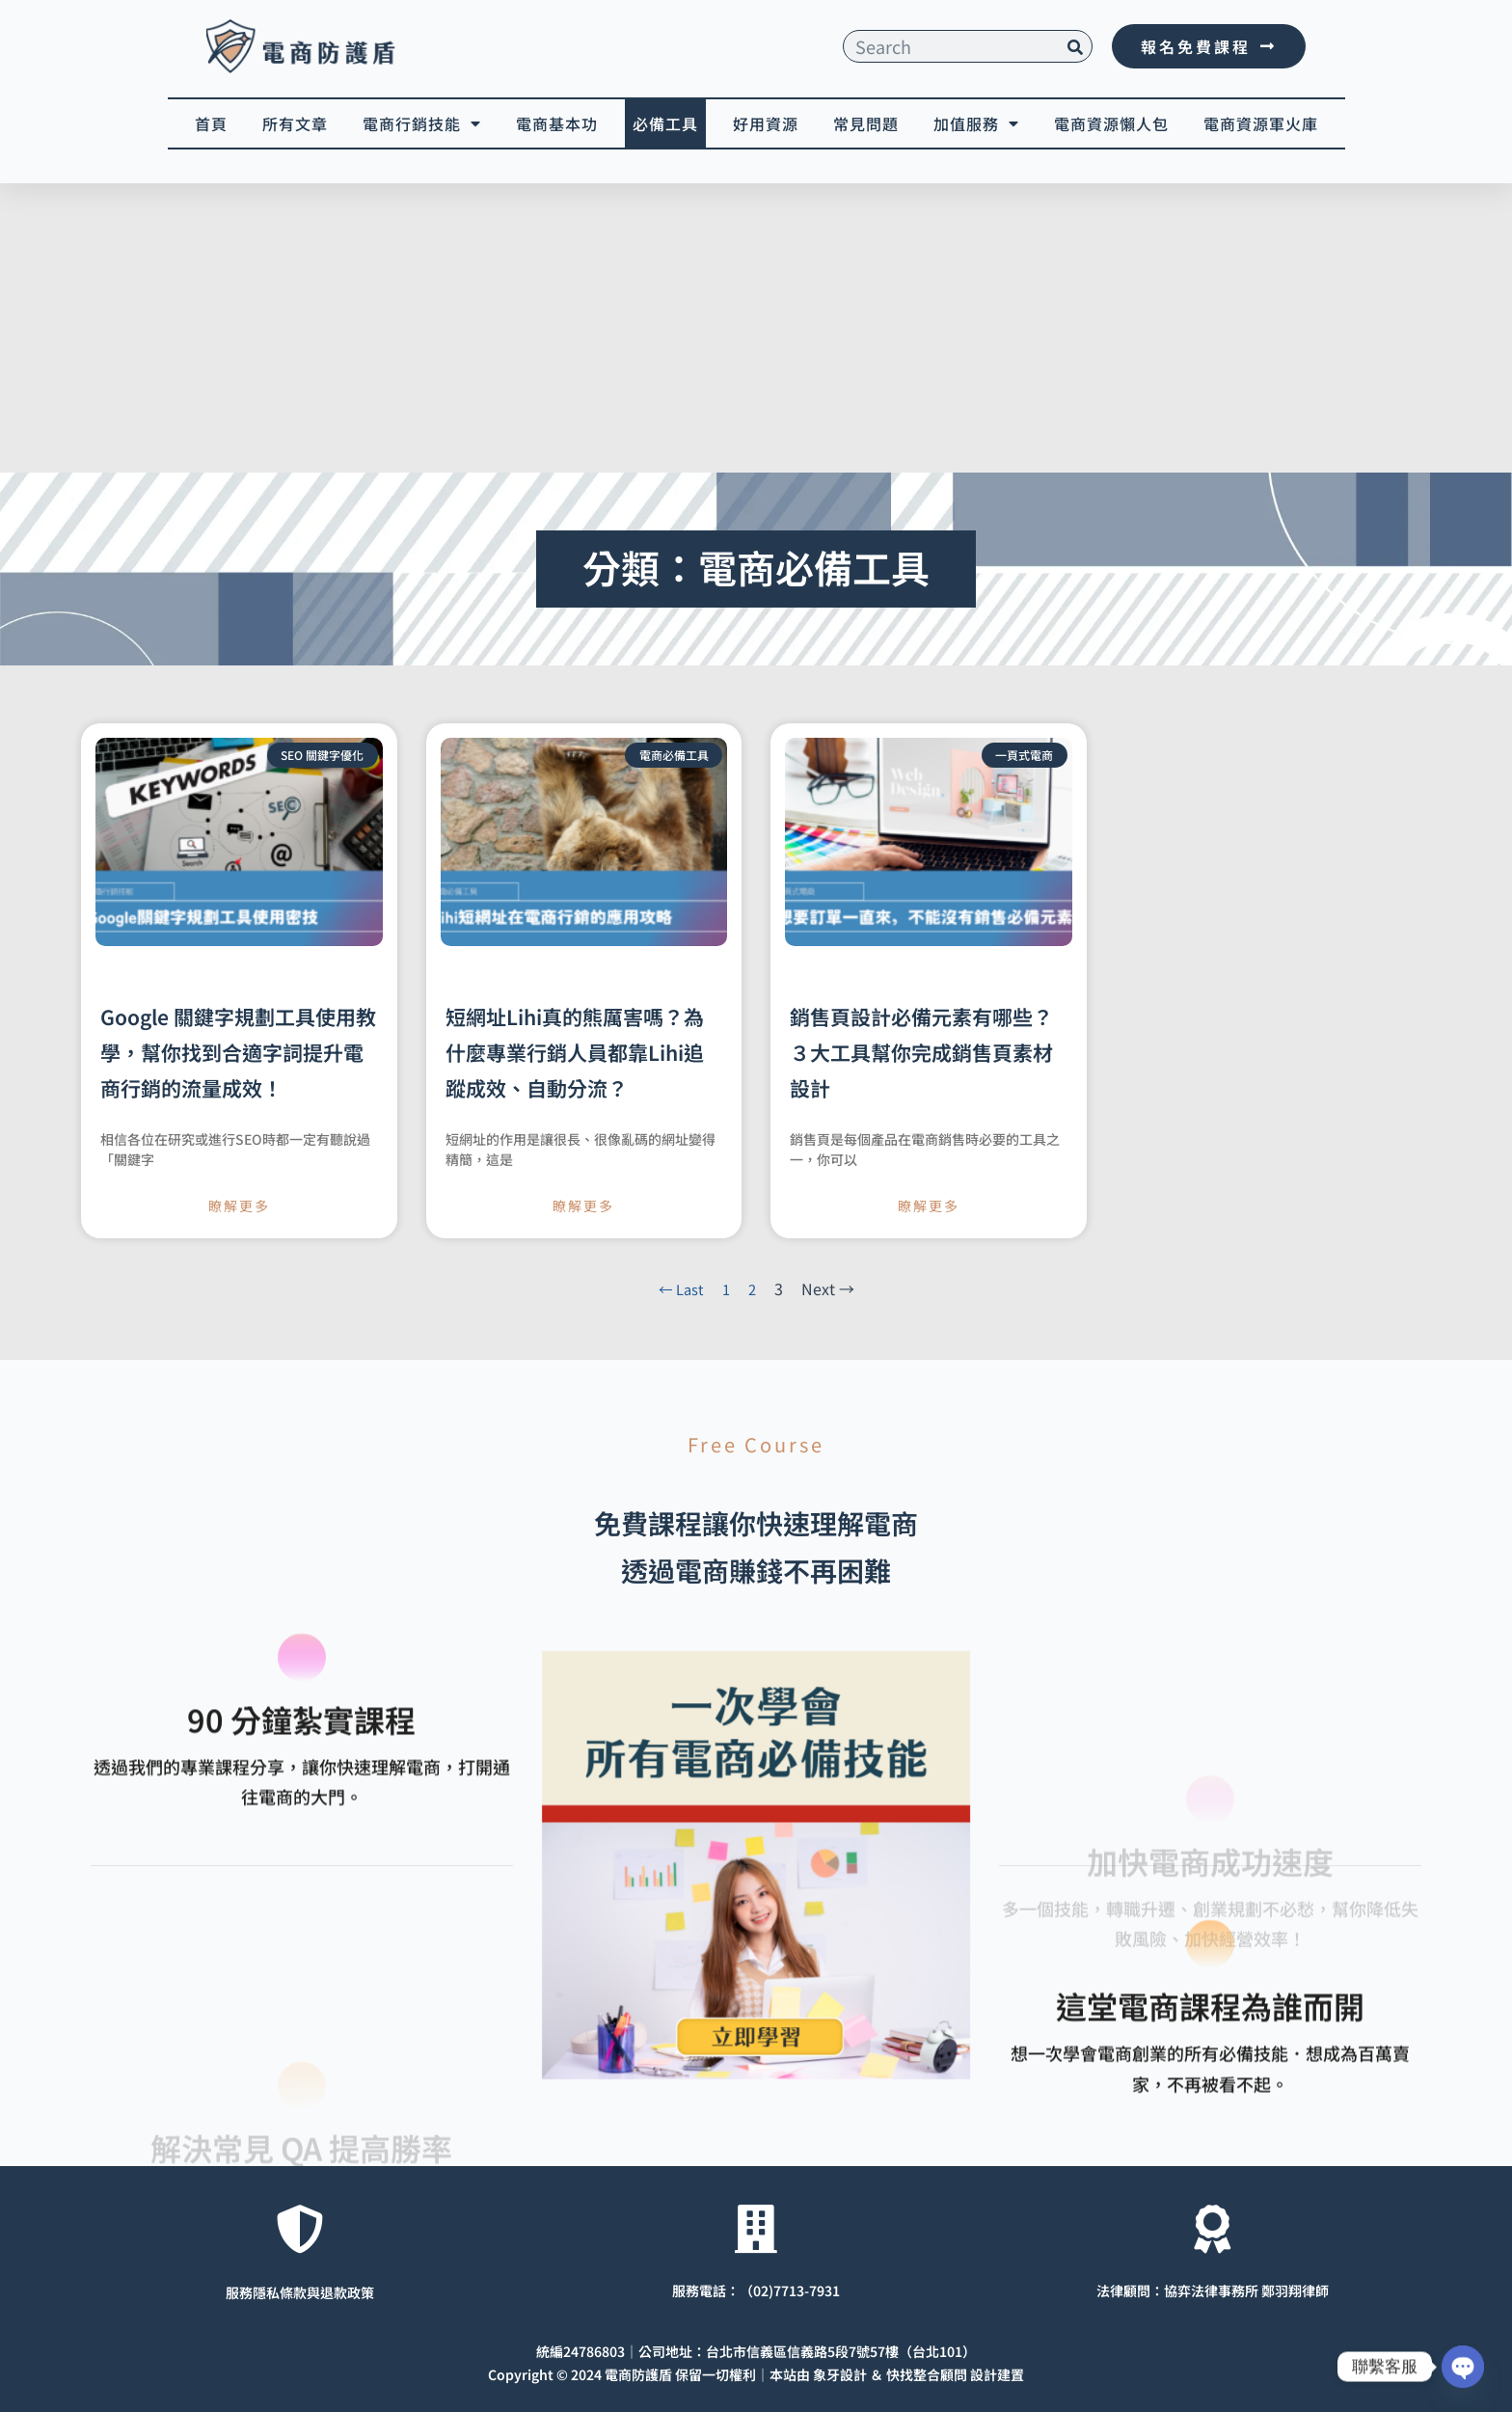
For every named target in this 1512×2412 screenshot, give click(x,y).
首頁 (211, 123)
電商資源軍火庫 (1260, 123)
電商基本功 (557, 123)
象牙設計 (840, 2371)
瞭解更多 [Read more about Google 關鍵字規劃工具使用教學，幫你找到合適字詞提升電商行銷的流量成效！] (239, 1205)
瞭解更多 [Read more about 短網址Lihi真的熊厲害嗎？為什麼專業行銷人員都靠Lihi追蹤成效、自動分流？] (583, 1205)
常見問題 (866, 123)
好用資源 (765, 123)
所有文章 (295, 123)
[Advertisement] (756, 328)
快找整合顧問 (926, 2371)
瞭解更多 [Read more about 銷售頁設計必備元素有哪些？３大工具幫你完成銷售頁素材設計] (928, 1205)
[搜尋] (1075, 46)
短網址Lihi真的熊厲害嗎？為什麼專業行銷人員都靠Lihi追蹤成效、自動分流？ (575, 1052)
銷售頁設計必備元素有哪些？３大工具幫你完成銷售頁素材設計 (921, 1052)
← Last (680, 1288)
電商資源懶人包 (1111, 123)
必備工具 (665, 123)
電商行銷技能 (422, 123)
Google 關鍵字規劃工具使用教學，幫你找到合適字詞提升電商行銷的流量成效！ (238, 1052)
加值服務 (976, 123)
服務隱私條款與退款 (286, 2290)
